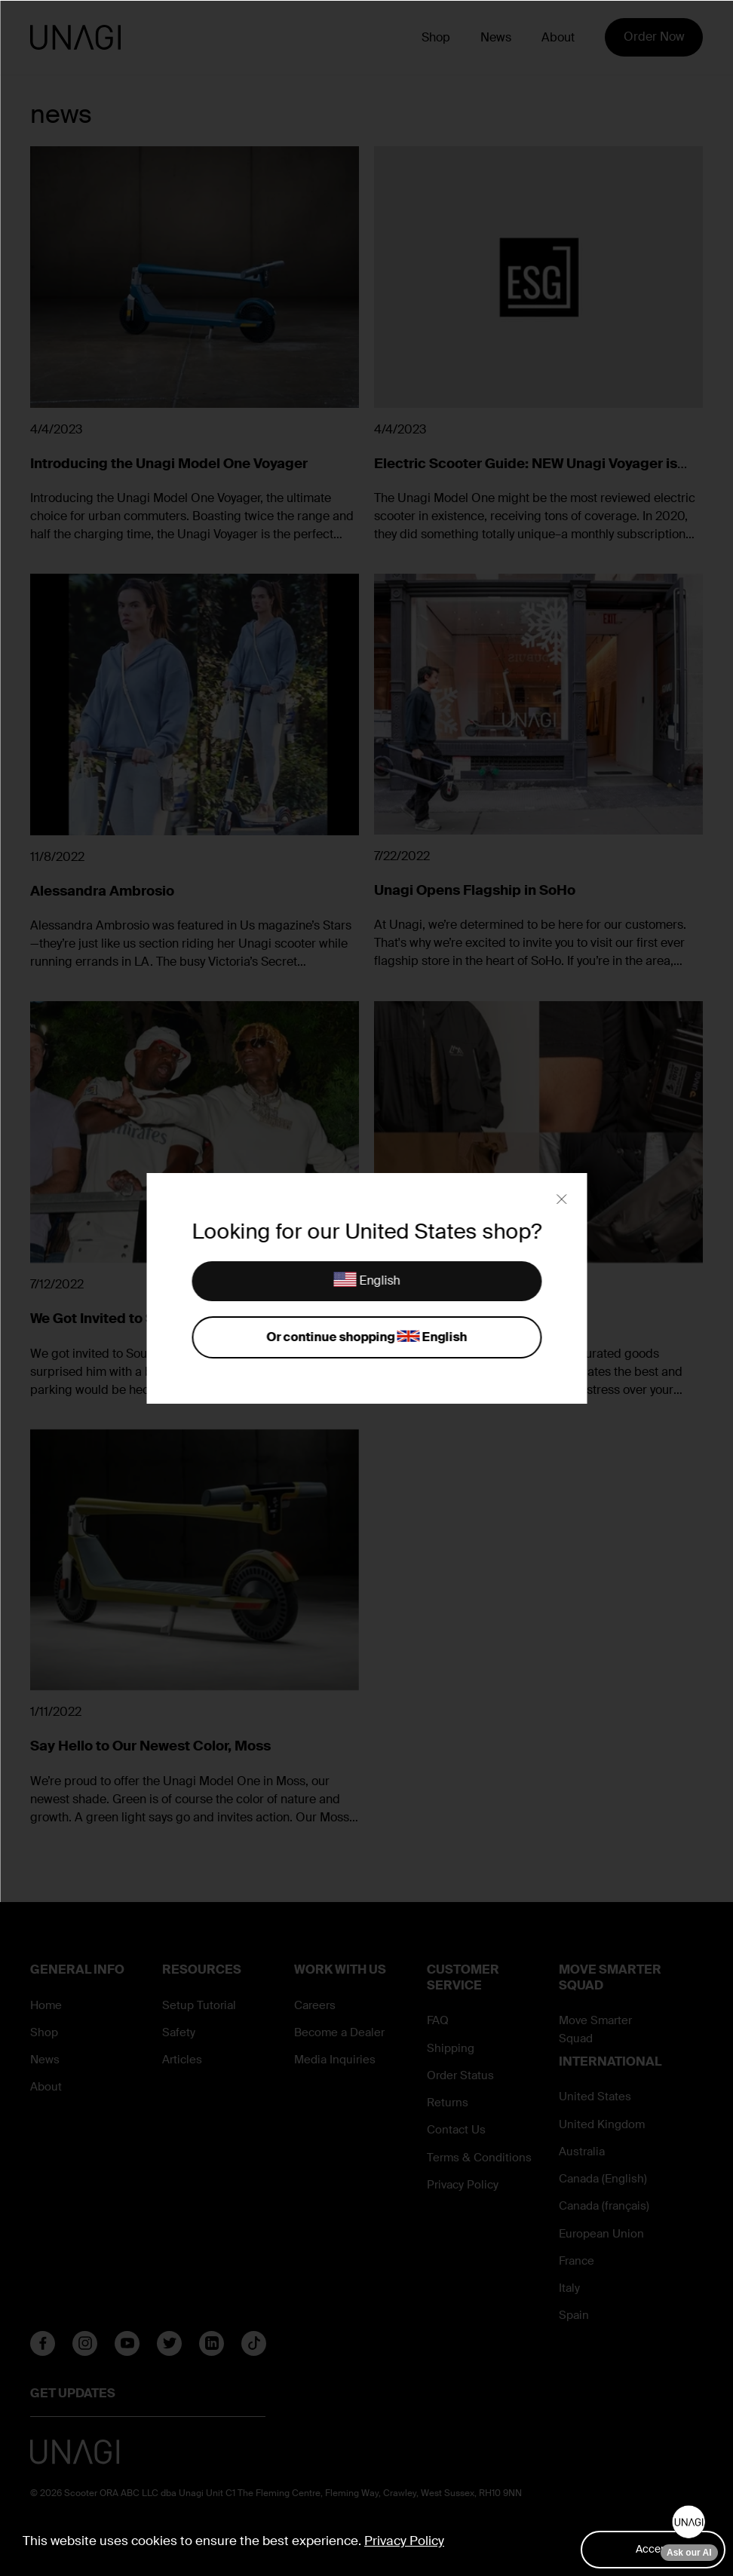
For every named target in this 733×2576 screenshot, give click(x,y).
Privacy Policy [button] (404, 2540)
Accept (653, 2549)
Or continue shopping (366, 1337)
